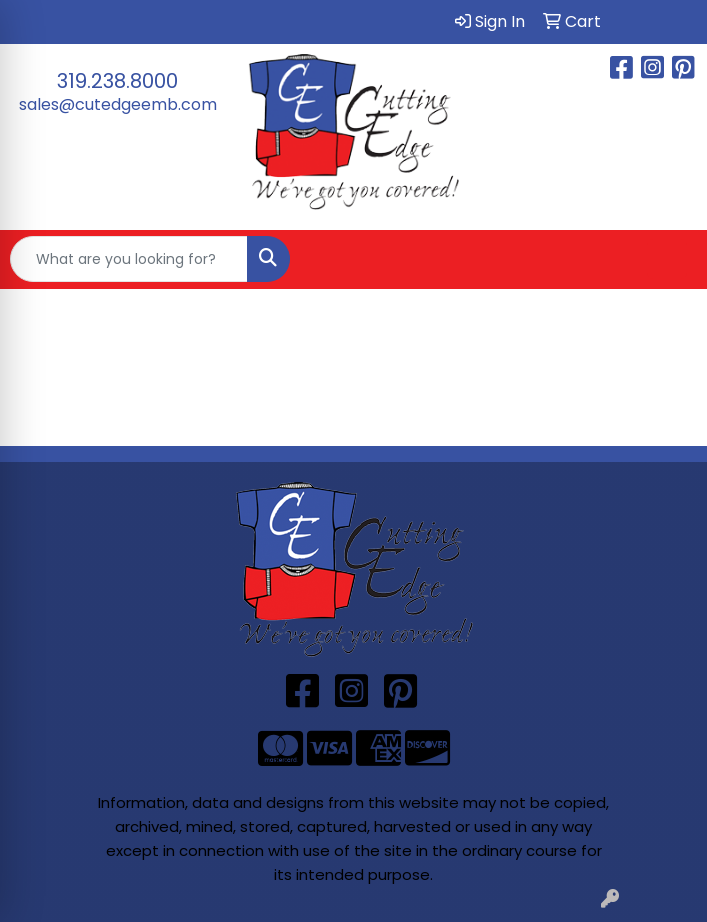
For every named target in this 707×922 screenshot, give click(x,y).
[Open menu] (667, 259)
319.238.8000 (117, 81)
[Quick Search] (129, 259)
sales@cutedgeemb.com (118, 104)
